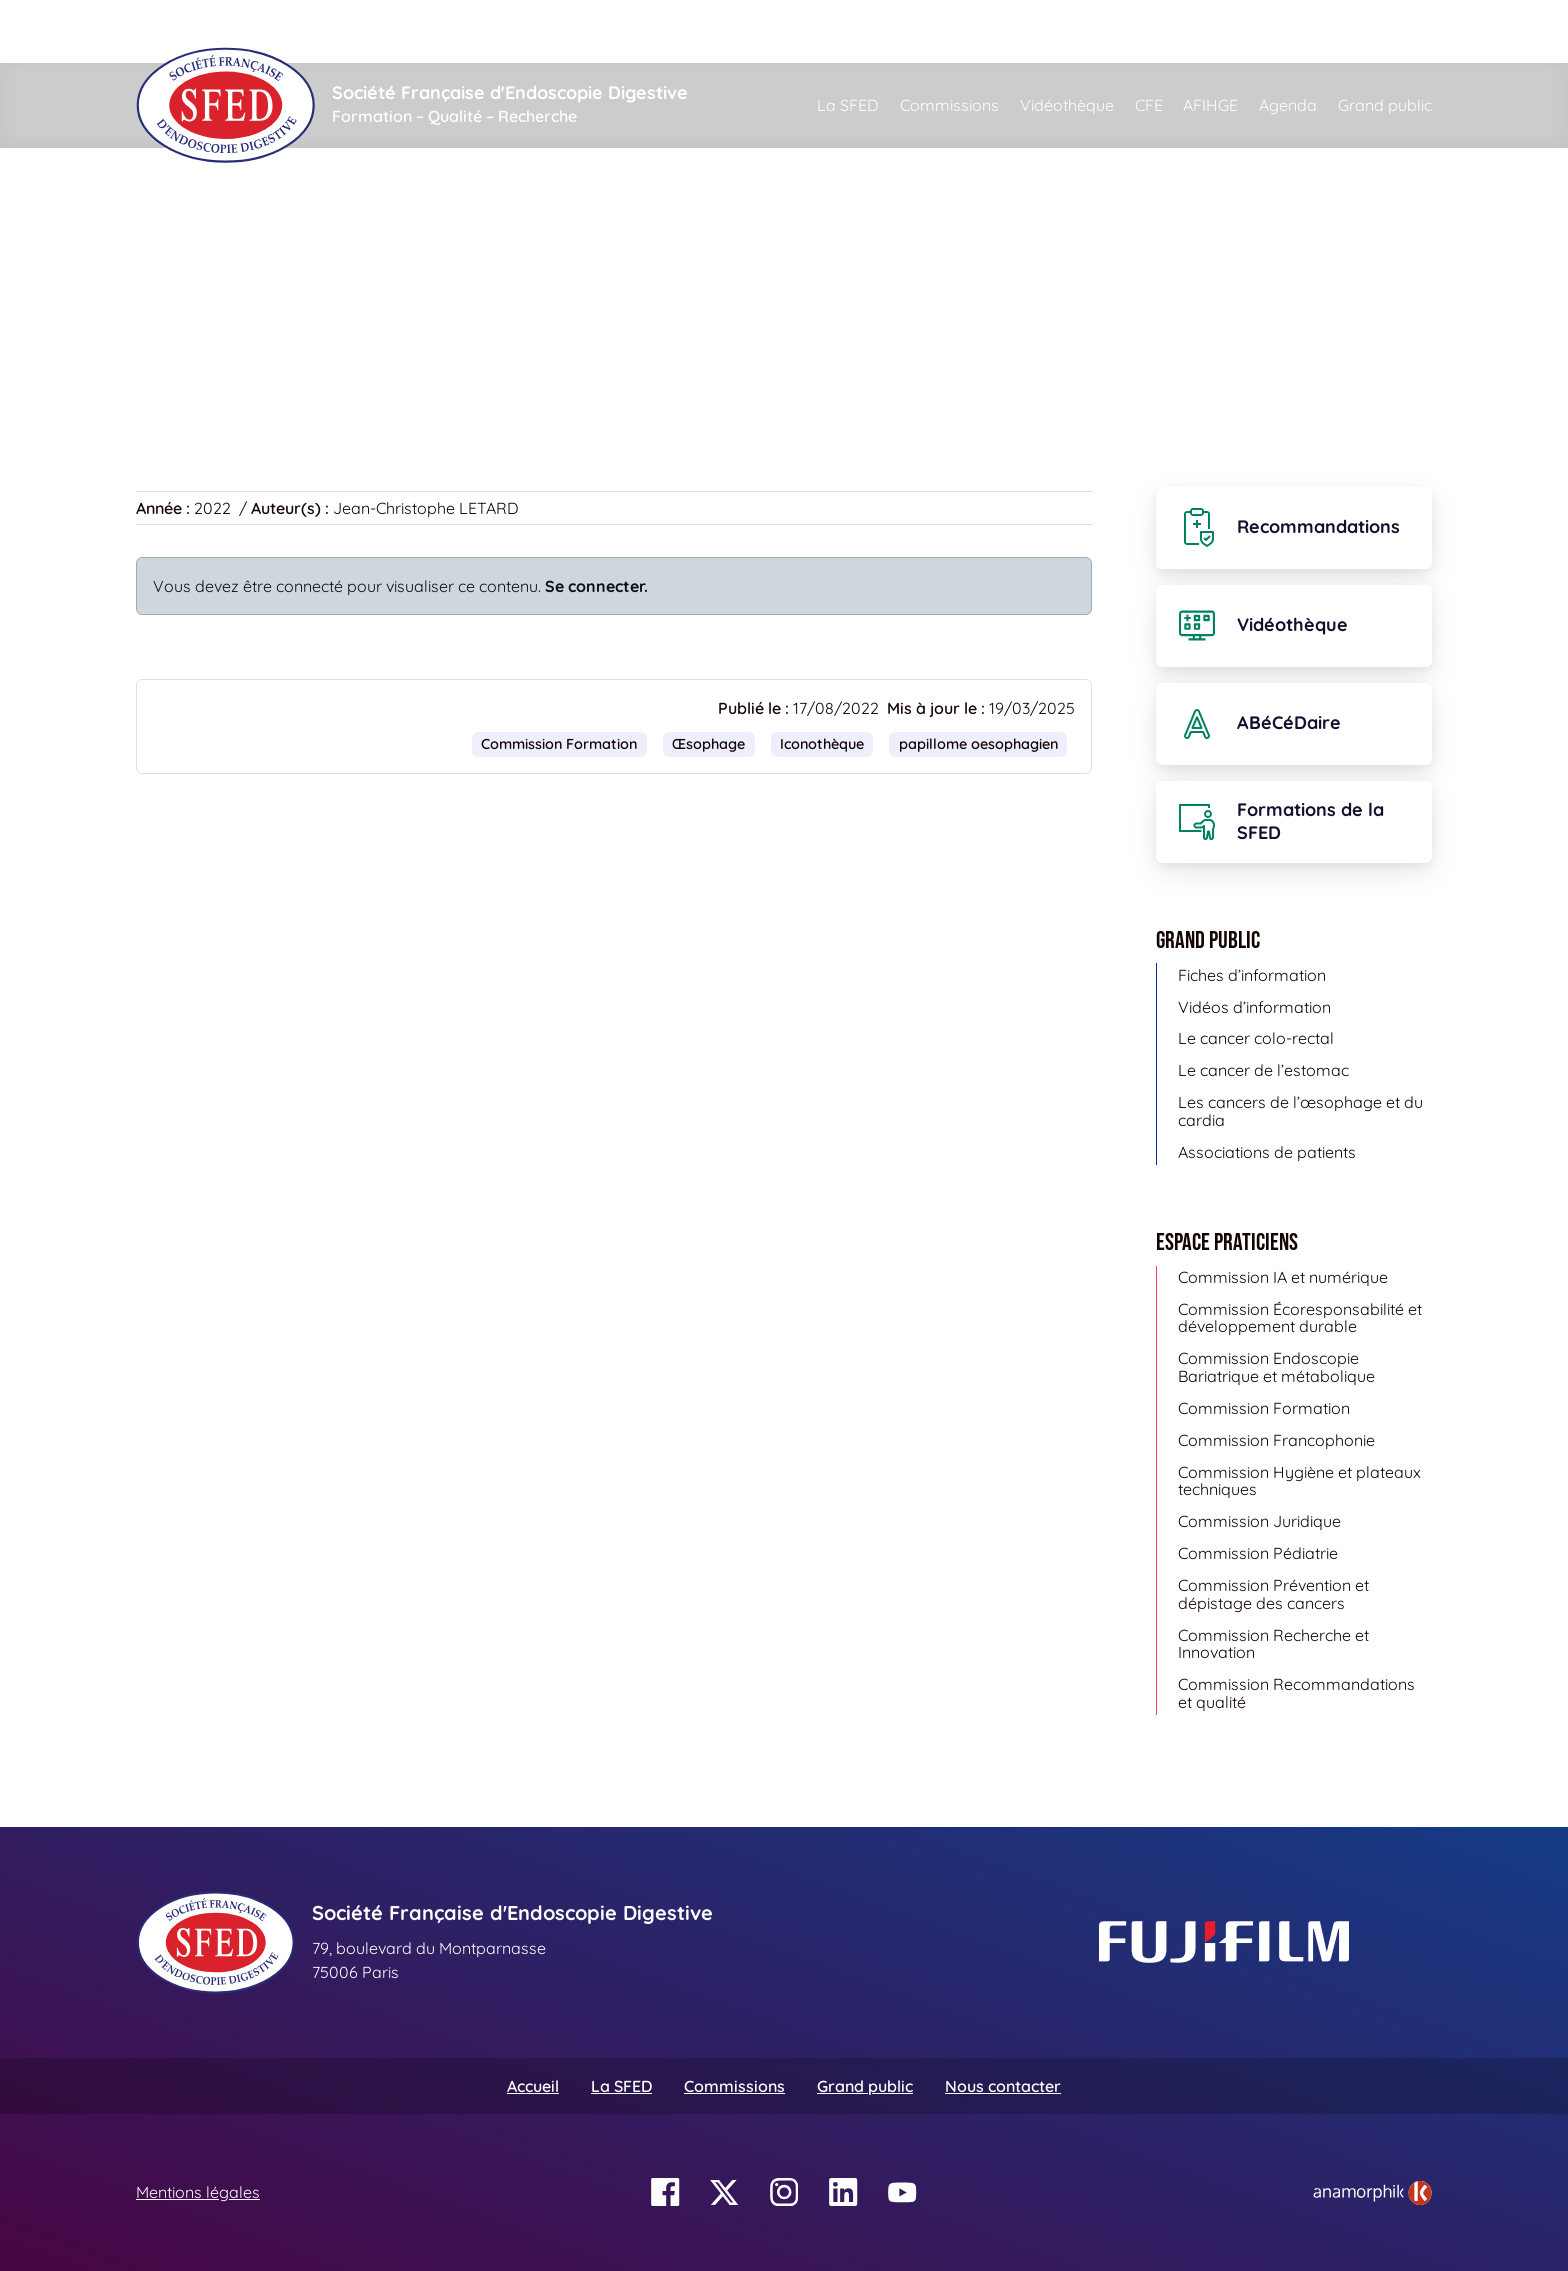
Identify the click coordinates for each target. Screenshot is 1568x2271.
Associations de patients (1267, 1152)
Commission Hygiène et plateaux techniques (1299, 1481)
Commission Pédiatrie (1258, 1553)
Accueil (167, 240)
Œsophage (708, 744)
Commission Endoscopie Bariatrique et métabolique (1276, 1367)
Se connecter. (596, 586)
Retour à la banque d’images (253, 359)
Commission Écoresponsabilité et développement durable (1300, 1318)
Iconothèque (270, 240)
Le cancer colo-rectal (1256, 1038)
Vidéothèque (1067, 105)
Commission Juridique (1259, 1521)
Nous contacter (1003, 2086)
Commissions (949, 105)
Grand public (1385, 105)
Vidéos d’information (1254, 1007)
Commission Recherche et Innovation (1273, 1644)
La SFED (848, 105)
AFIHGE (1210, 105)
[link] (1372, 2193)
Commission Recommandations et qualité (1296, 1693)
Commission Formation (559, 744)
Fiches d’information (1252, 975)
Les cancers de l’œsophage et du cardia (1300, 1111)
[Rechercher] (895, 31)
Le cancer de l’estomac (1263, 1070)
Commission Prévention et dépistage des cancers (1273, 1594)
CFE (1149, 105)
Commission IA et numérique (1283, 1277)
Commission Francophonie (1276, 1440)
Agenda (1288, 105)
